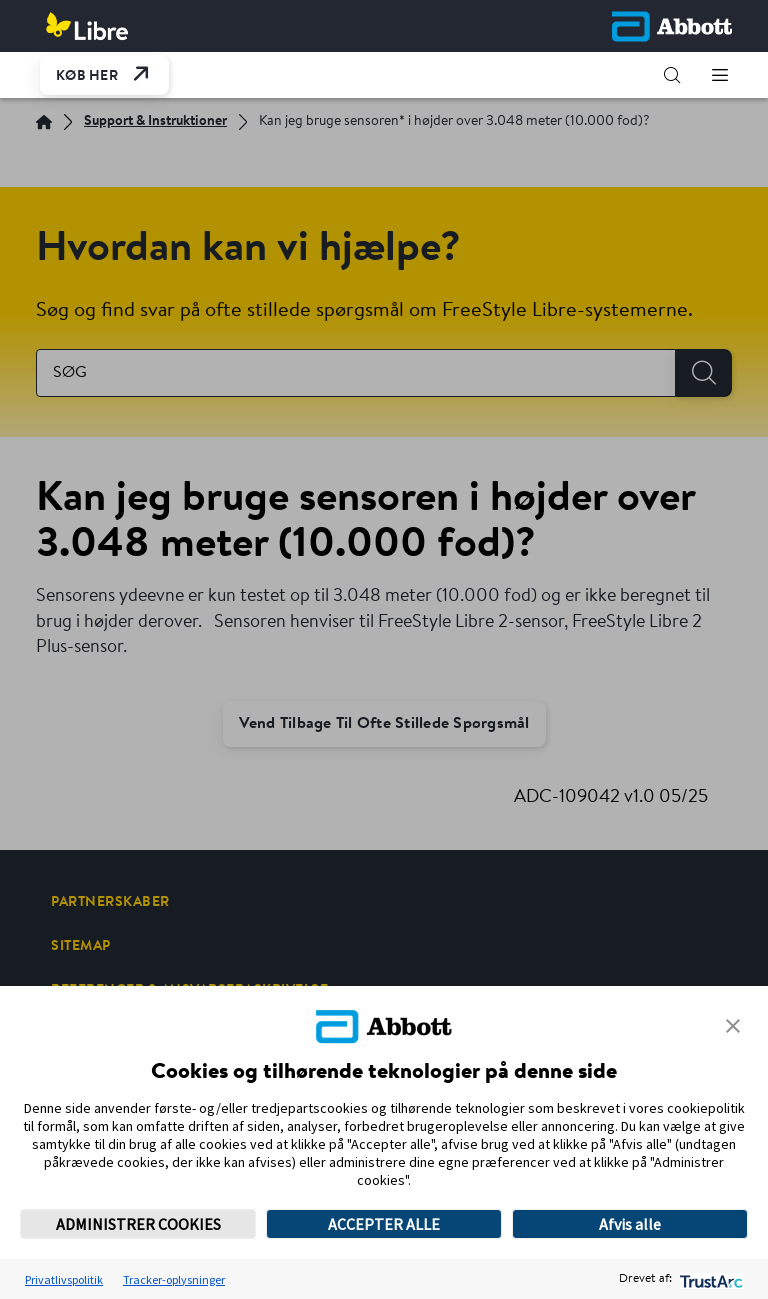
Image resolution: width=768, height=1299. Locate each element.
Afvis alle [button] (630, 1224)
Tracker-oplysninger (174, 1279)
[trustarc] (709, 1279)
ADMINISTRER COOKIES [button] (138, 1224)
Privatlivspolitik (64, 1279)
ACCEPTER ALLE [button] (384, 1224)
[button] (672, 75)
